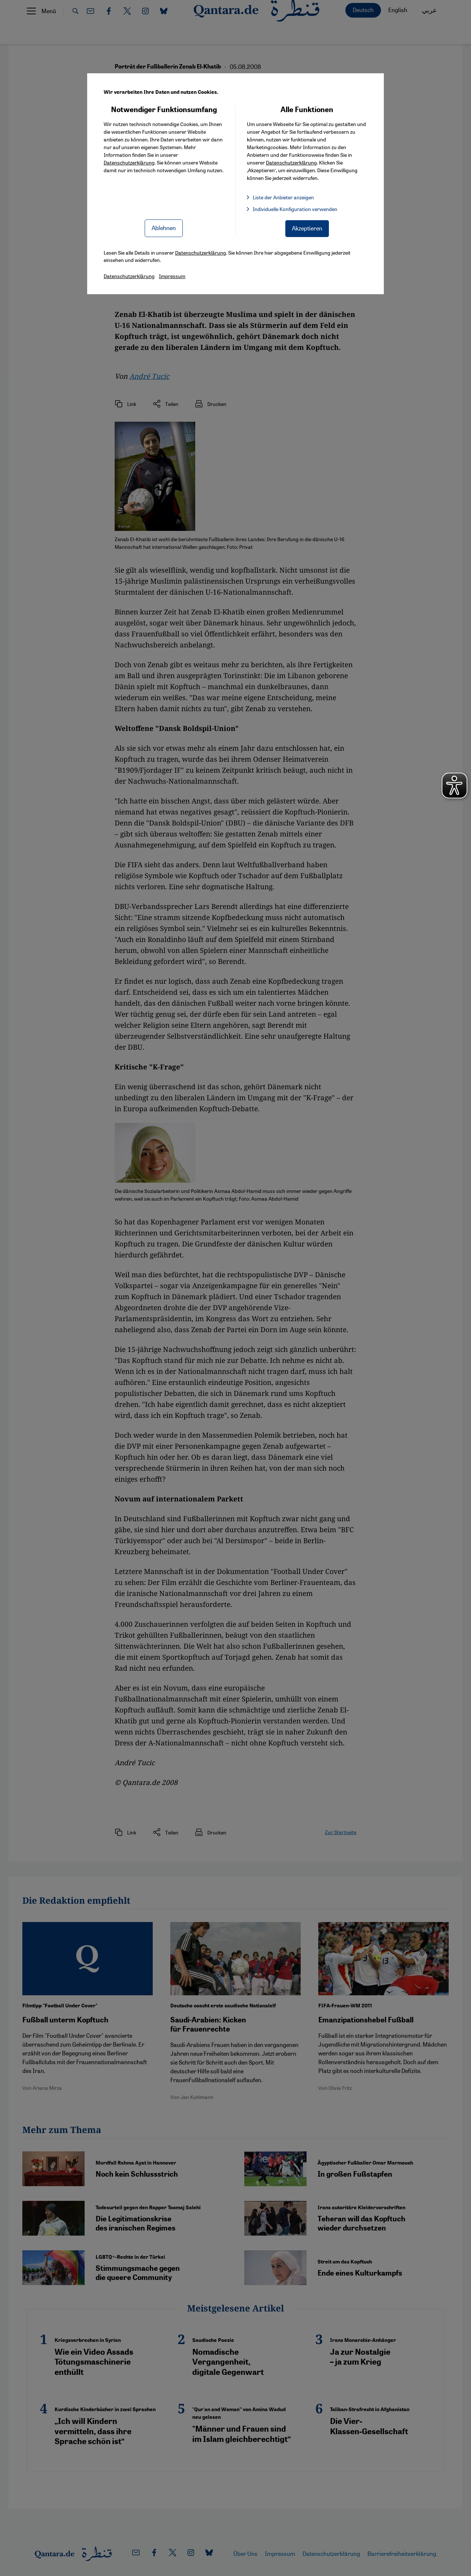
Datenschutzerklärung (129, 162)
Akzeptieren (307, 228)
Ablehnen (164, 228)
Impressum (172, 276)
